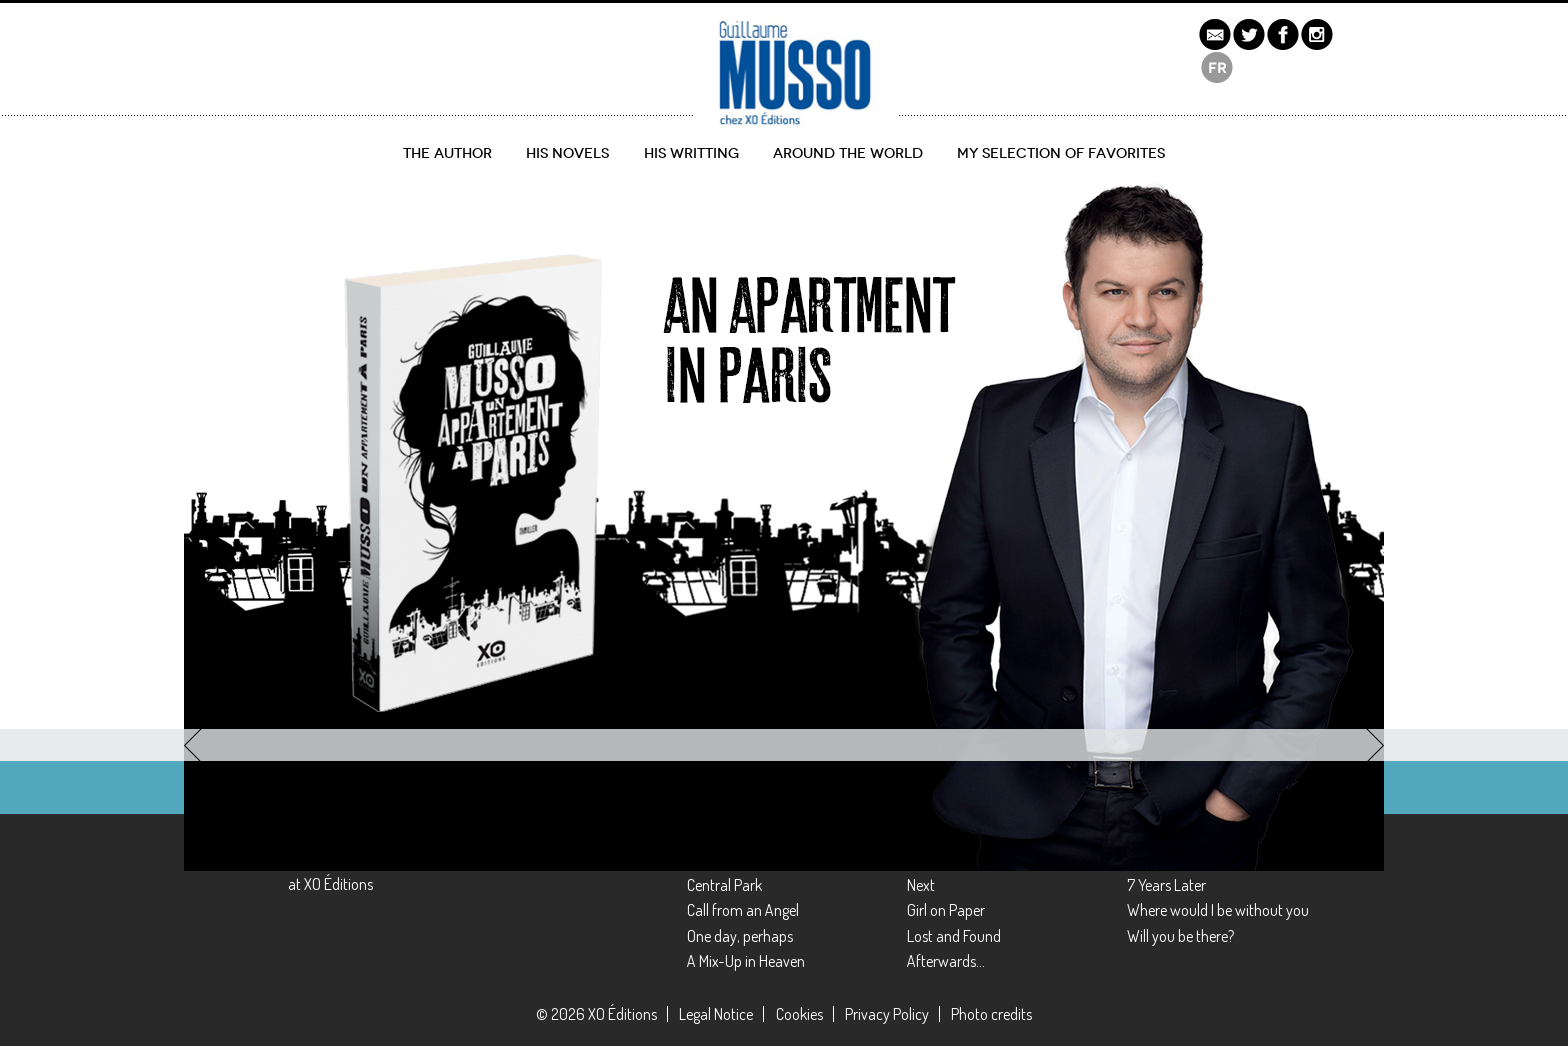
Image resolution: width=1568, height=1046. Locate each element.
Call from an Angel (743, 910)
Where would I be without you (1218, 910)
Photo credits (991, 1014)
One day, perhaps (740, 936)
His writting (691, 153)
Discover (262, 631)
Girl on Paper (946, 910)
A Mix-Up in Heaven (746, 961)
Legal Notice (716, 1014)
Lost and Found (954, 936)
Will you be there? (1180, 936)
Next (921, 885)
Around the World (848, 153)
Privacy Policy (887, 1014)
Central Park (724, 885)
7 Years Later (1166, 885)
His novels (567, 153)
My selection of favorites (1061, 153)
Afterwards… (946, 961)
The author (447, 153)
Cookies (799, 1014)
